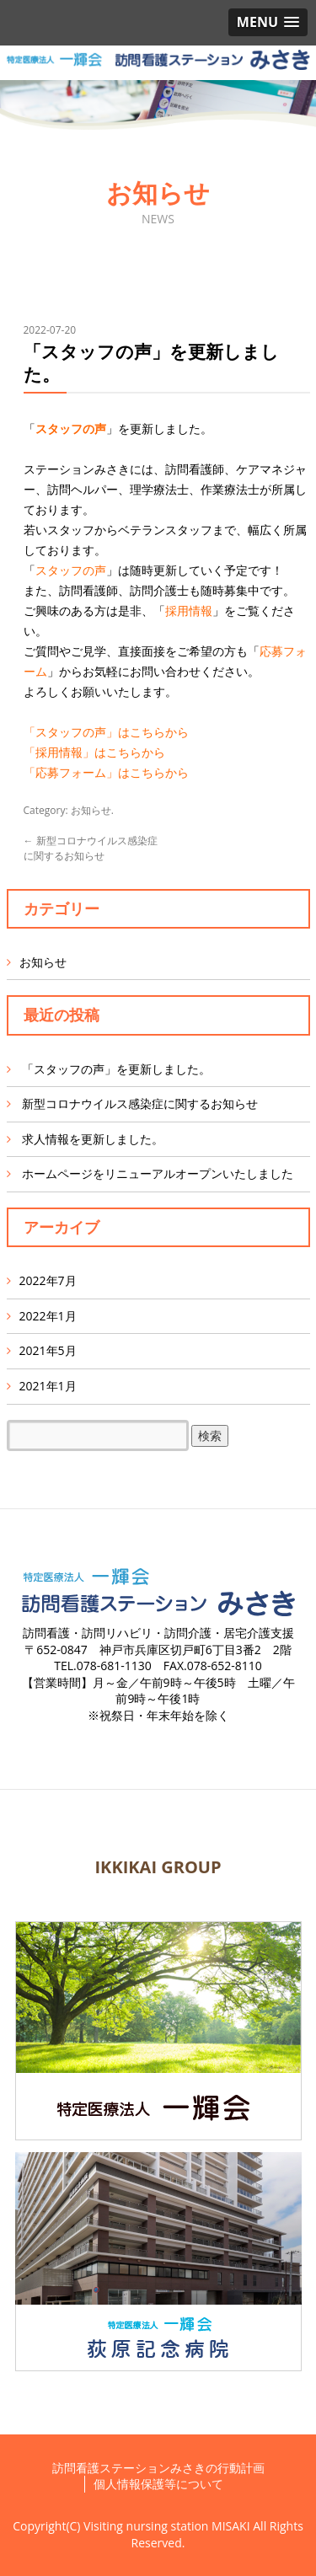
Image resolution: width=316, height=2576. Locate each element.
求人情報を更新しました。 (92, 1139)
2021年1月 (48, 1386)
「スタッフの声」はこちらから (106, 732)
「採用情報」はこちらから (94, 752)
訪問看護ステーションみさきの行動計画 (158, 2468)
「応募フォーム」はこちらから (106, 772)
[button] (268, 22)
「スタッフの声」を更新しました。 (116, 1069)
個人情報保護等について (158, 2484)
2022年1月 (48, 1316)
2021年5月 (48, 1350)
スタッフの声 (70, 428)
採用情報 (188, 610)
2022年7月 (48, 1280)
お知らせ (91, 810)
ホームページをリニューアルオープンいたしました (157, 1173)
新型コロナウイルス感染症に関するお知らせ (91, 848)
